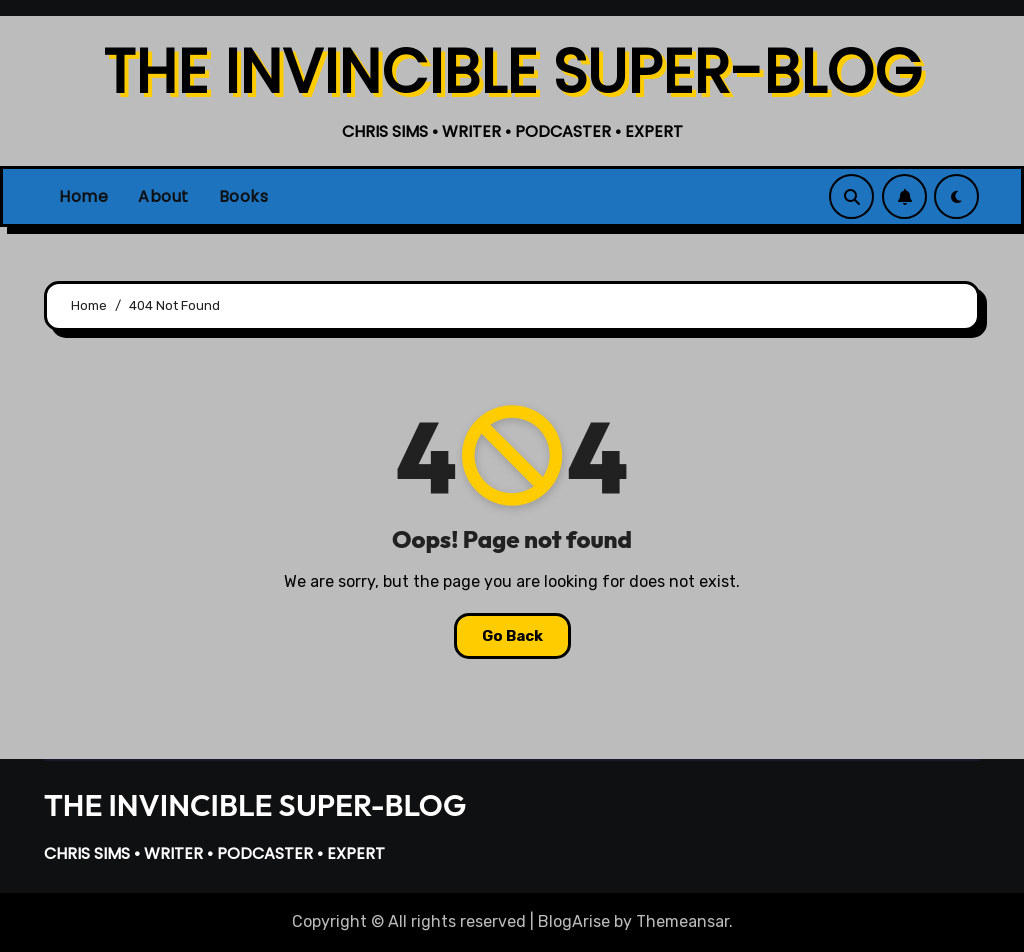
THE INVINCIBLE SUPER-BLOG (512, 72)
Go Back (512, 636)
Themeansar (682, 921)
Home (83, 196)
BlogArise (574, 921)
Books (244, 196)
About (163, 196)
